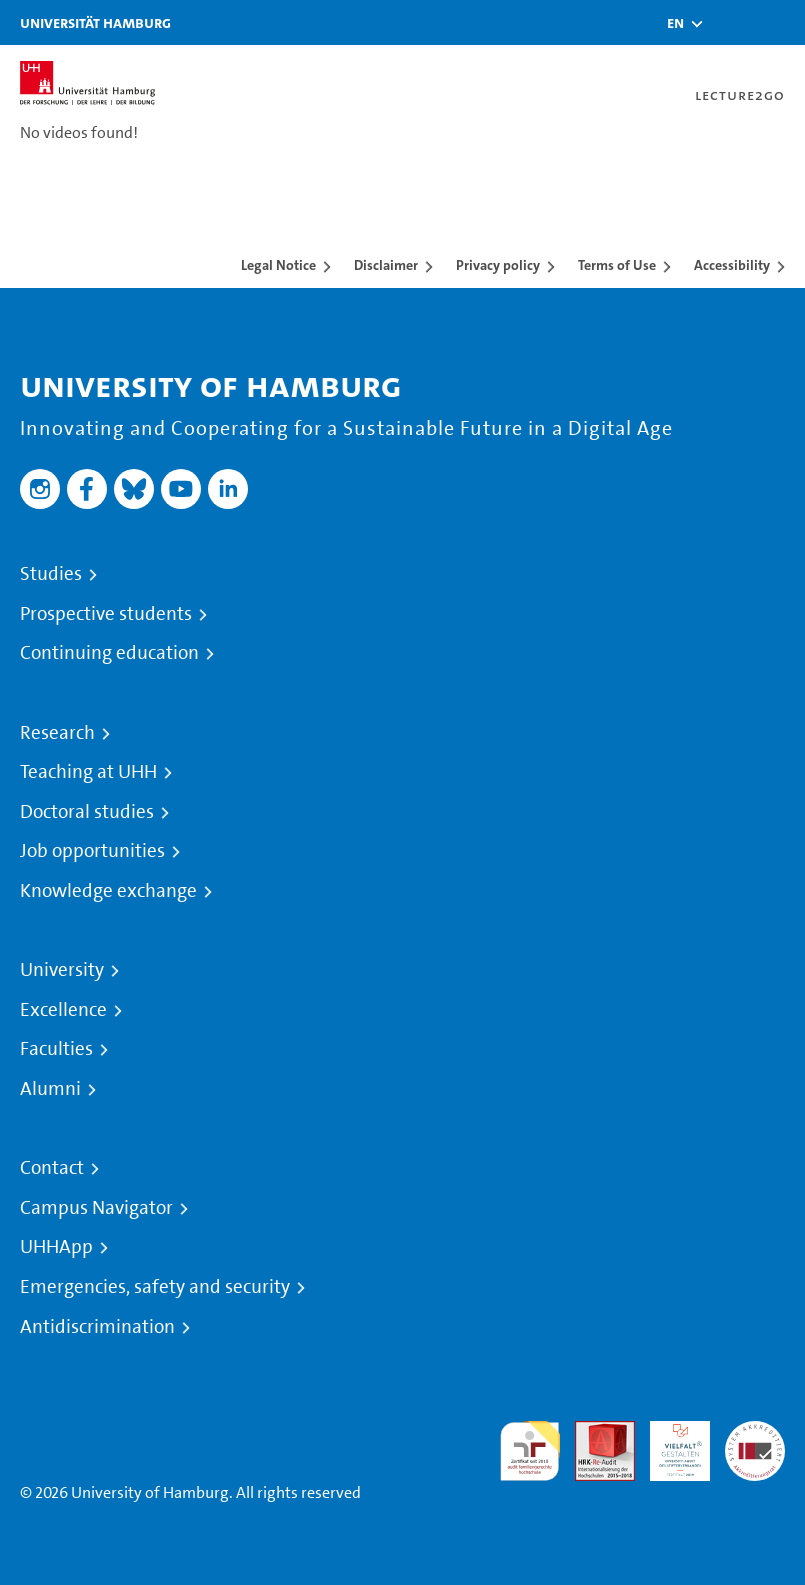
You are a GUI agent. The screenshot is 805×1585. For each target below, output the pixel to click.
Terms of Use (617, 265)
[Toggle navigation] (780, 22)
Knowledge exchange (108, 891)
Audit (594, 1432)
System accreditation (755, 1444)
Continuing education (109, 653)
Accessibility (732, 265)
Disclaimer (386, 265)
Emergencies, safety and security (155, 1287)
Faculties (56, 1049)
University (62, 970)
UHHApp (56, 1247)
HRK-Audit (669, 1444)
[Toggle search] (730, 22)
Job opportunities (92, 851)
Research (57, 733)
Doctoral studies (87, 812)
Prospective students (106, 614)
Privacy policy (498, 265)
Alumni (50, 1089)
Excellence (63, 1010)
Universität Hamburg (95, 22)
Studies (51, 574)
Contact (52, 1168)
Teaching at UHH (88, 772)
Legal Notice (278, 265)
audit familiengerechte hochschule (530, 1451)
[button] (675, 23)
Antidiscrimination (97, 1327)
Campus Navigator (96, 1208)
